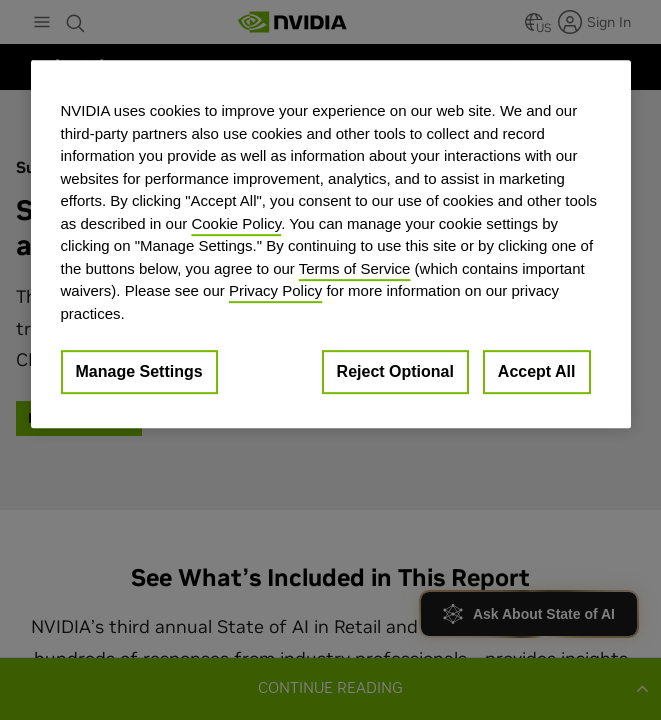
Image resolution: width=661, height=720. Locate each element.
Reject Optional (395, 371)
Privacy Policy (275, 290)
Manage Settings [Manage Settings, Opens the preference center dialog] (139, 371)
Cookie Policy (236, 223)
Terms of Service (355, 268)
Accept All (537, 371)
